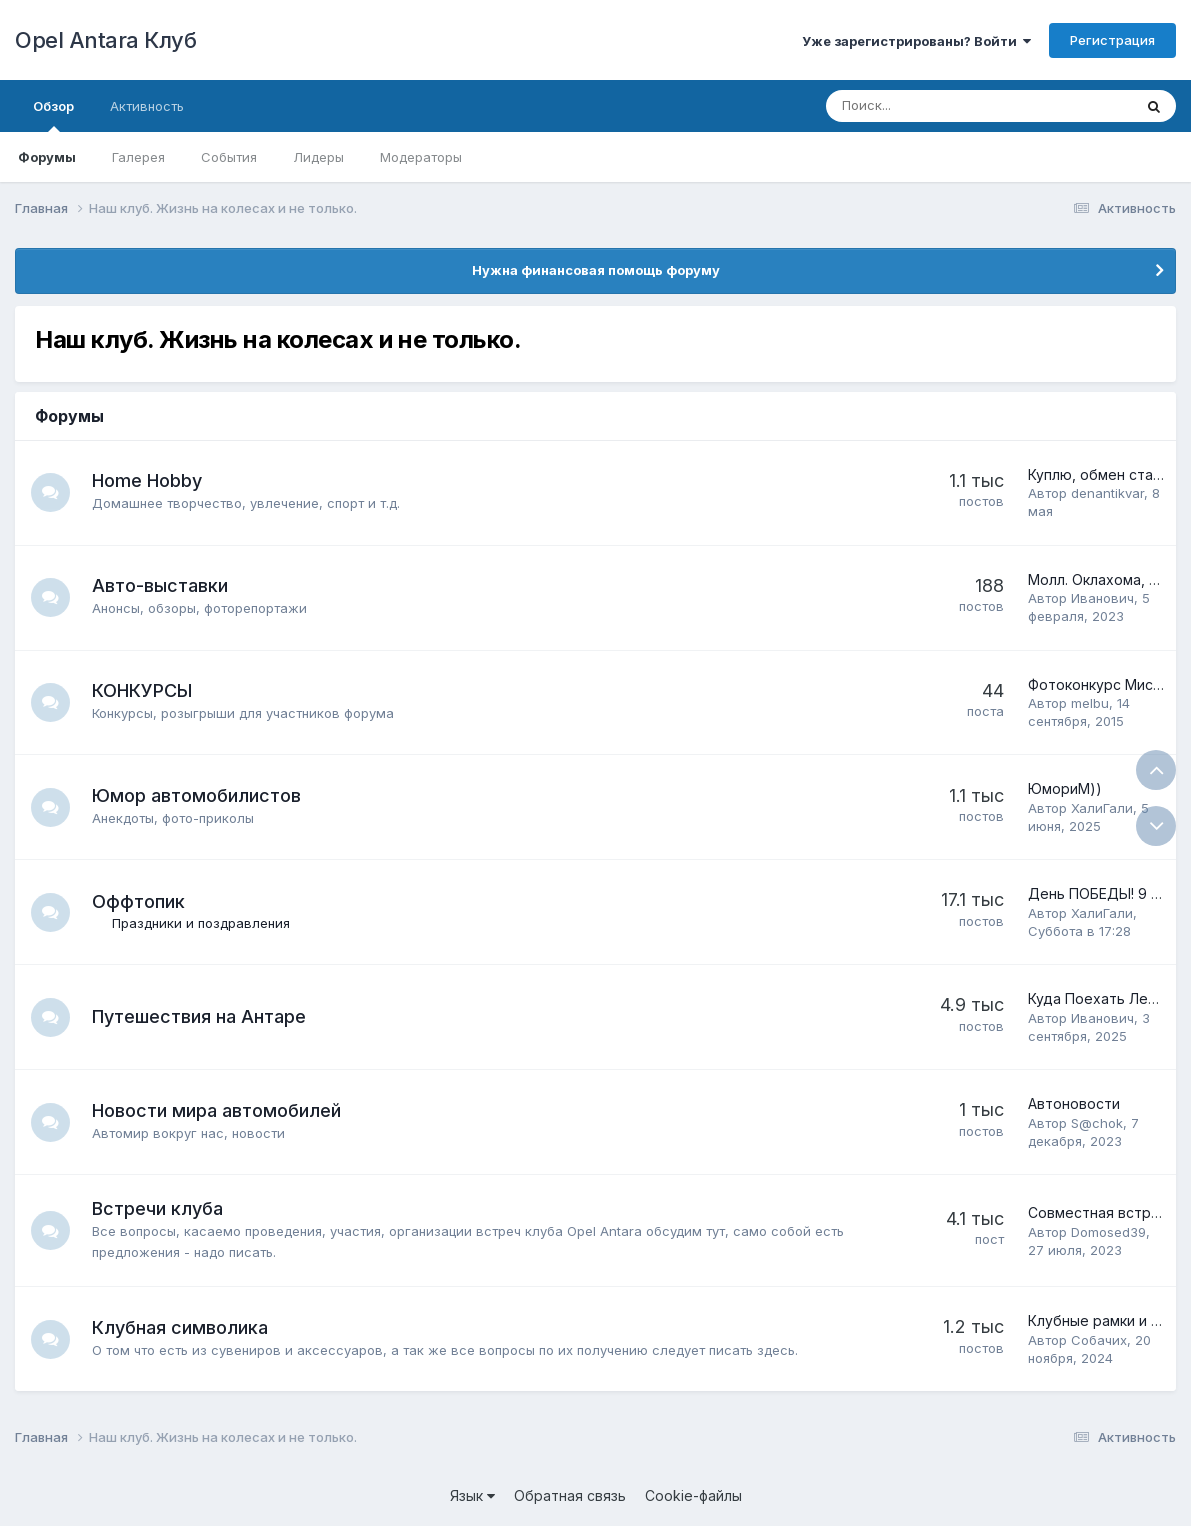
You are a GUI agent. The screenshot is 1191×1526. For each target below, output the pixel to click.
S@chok (1097, 1123)
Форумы (47, 157)
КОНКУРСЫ (143, 690)
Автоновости (1074, 1103)
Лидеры (318, 157)
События (229, 157)
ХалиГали (1102, 808)
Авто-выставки (161, 585)
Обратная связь (570, 1495)
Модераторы (421, 157)
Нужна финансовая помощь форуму (596, 270)
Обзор (53, 115)
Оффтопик (139, 901)
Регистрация (1112, 40)
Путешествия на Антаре (200, 1016)
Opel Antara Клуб (105, 40)
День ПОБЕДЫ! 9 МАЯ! (1106, 893)
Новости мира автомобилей (217, 1110)
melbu (1090, 703)
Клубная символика (181, 1327)
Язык (472, 1495)
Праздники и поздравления (202, 923)
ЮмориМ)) (1065, 788)
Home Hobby (148, 480)
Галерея (138, 157)
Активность (147, 106)
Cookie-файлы (693, 1495)
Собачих (1099, 1340)
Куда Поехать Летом (1101, 998)
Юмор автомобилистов (197, 795)
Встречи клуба (158, 1208)
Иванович (1102, 598)
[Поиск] (924, 106)
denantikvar (1107, 493)
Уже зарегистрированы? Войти (916, 41)
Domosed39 (1108, 1232)
